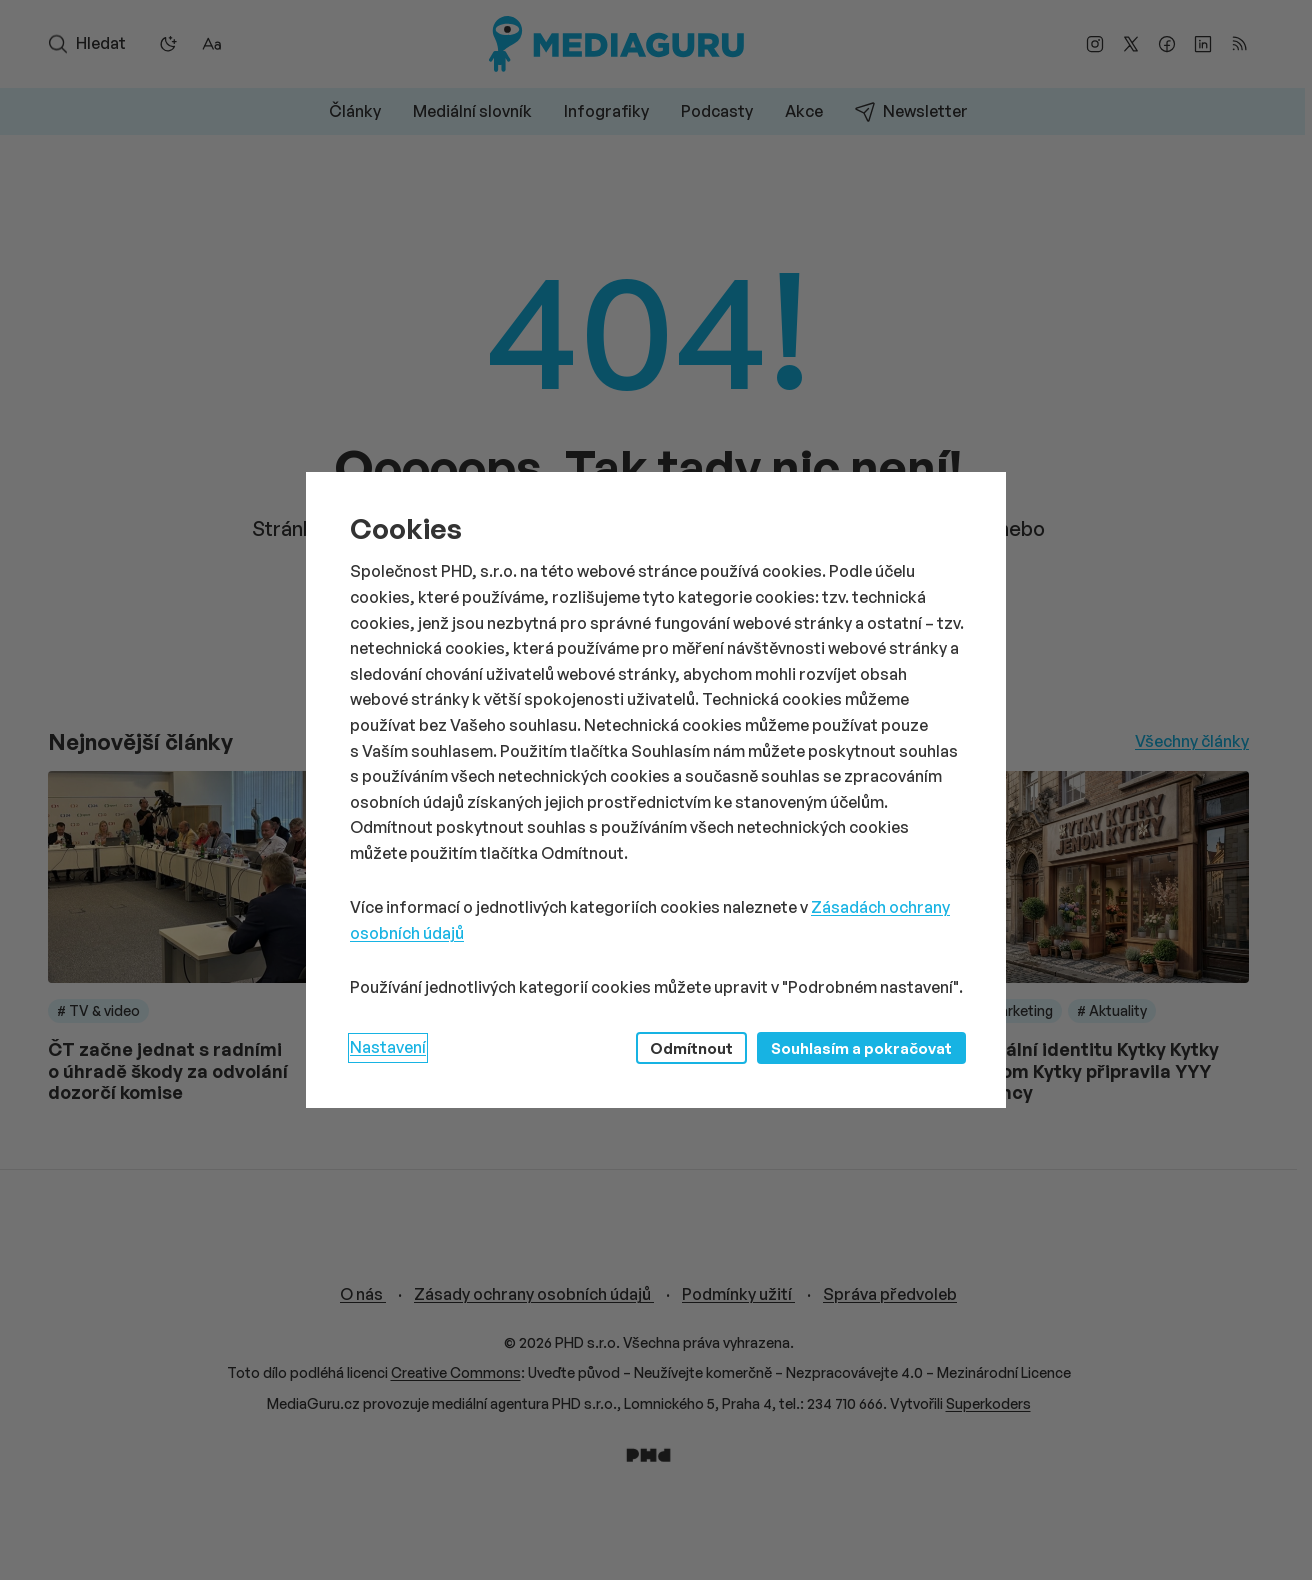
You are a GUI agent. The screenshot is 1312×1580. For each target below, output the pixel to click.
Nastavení (388, 1047)
